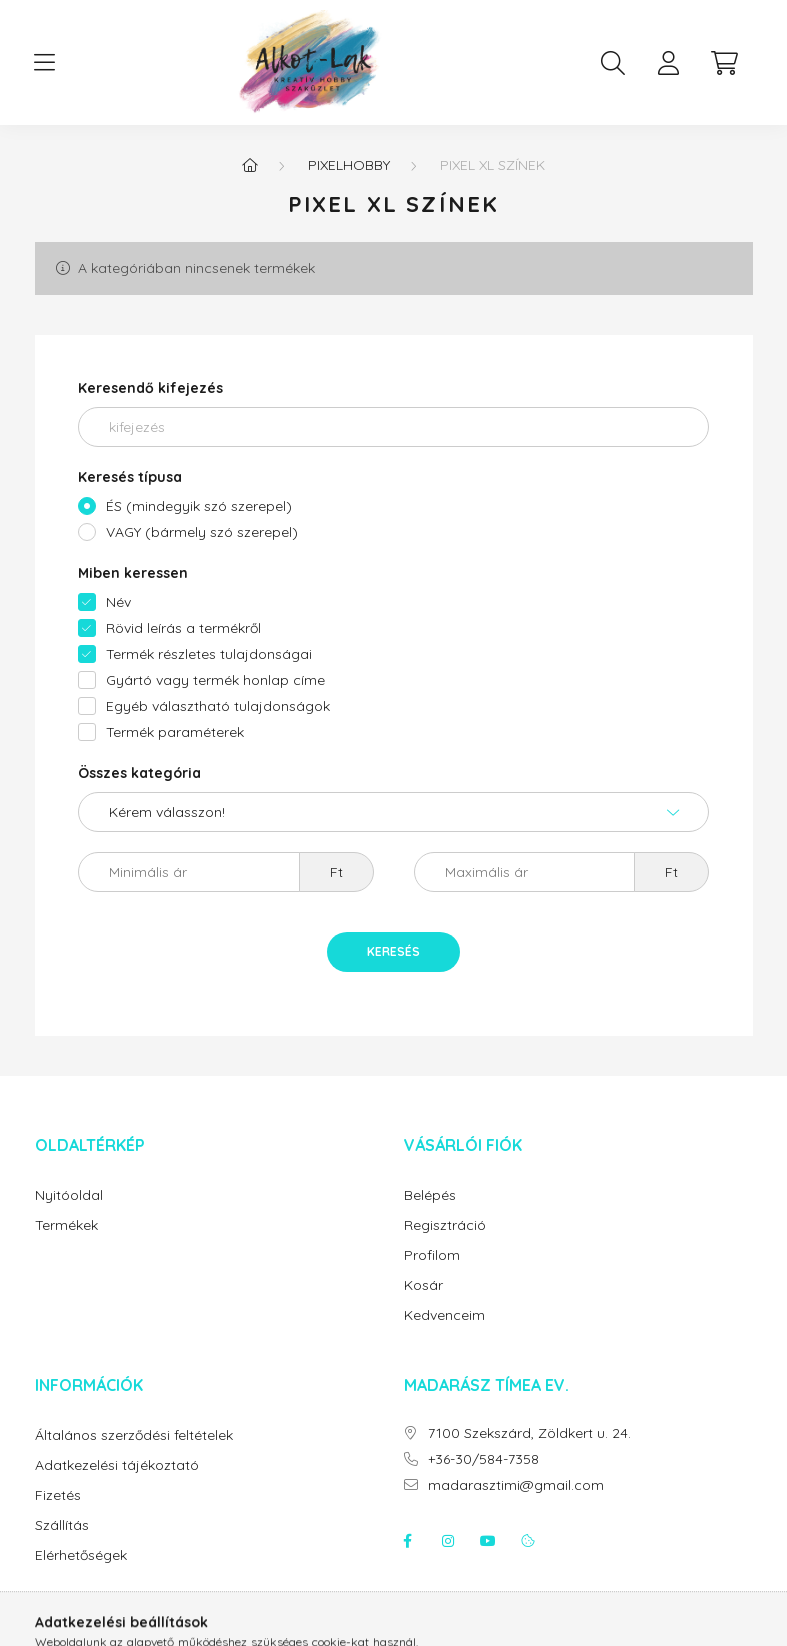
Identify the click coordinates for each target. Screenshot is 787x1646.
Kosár (423, 1285)
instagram (448, 1541)
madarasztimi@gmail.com (516, 1485)
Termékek (66, 1225)
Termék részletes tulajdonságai (209, 654)
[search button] (613, 63)
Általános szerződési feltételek (134, 1435)
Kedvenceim (444, 1315)
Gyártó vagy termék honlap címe (215, 680)
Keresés (393, 951)
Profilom (432, 1255)
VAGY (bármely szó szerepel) (202, 532)
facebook (408, 1541)
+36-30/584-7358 (483, 1459)
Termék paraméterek (175, 732)
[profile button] (669, 63)
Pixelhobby (349, 165)
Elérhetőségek (81, 1555)
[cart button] (725, 63)
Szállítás (62, 1525)
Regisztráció (445, 1225)
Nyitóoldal (69, 1195)
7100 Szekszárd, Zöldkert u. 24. (529, 1433)
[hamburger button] (45, 63)
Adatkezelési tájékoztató (117, 1465)
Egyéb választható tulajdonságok (218, 706)
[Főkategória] (250, 165)
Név (118, 602)
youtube (488, 1541)
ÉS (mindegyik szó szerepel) (199, 506)
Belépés (430, 1195)
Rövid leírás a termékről (183, 628)
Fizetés (58, 1495)
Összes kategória (139, 773)
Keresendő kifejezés (150, 388)
